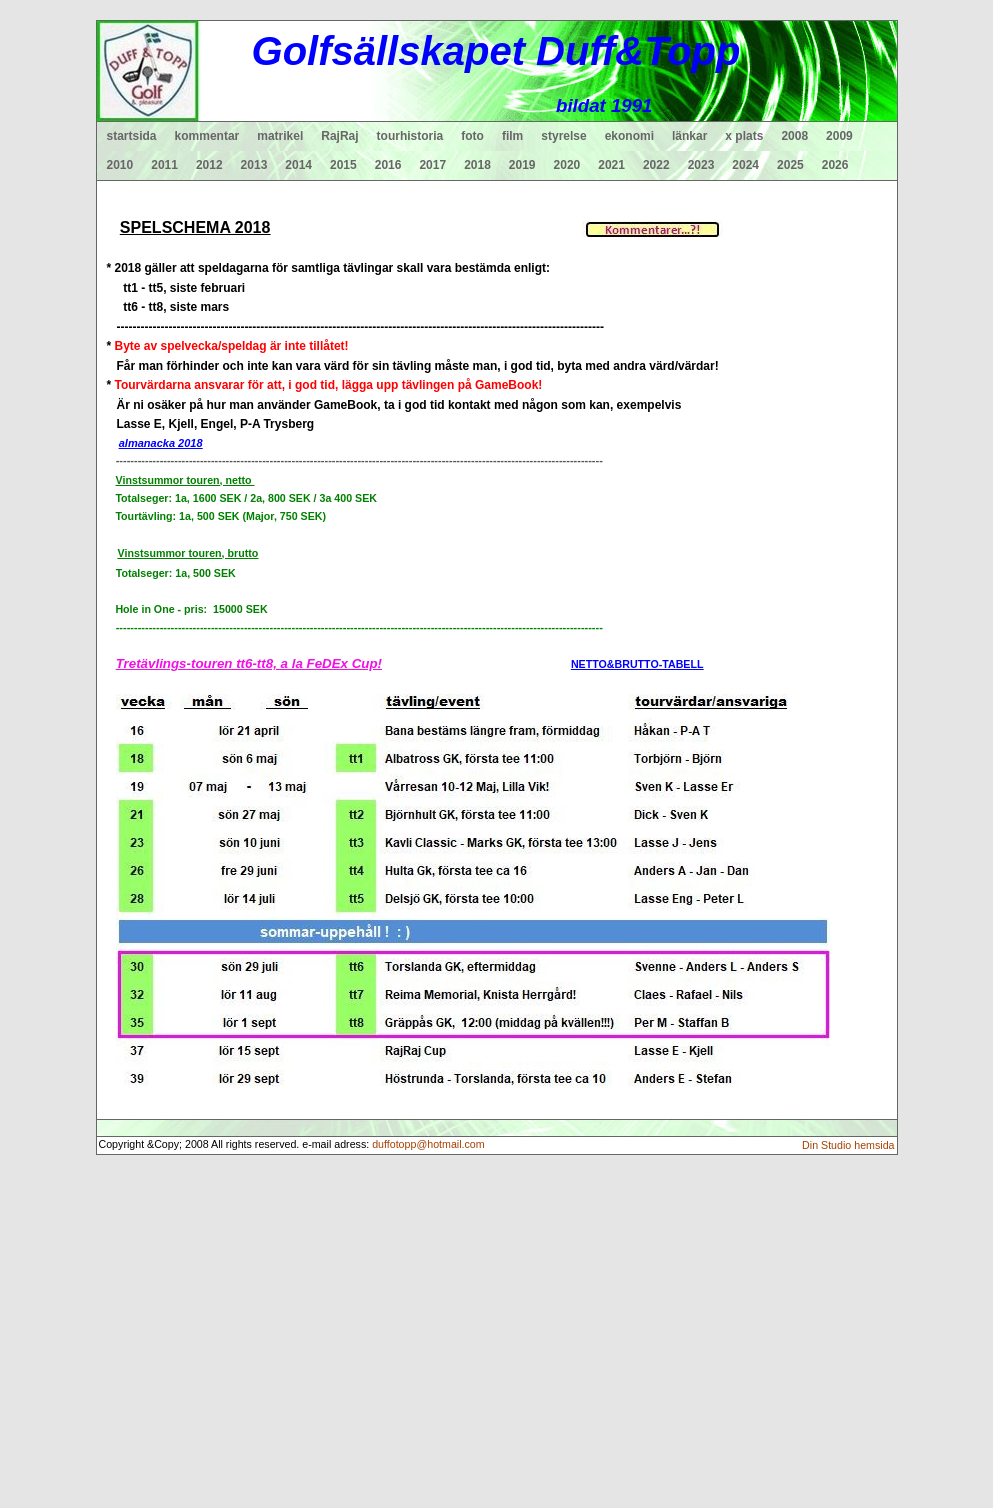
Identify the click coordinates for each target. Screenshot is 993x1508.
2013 (254, 165)
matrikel (280, 136)
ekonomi (629, 136)
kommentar (207, 136)
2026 (835, 165)
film (512, 136)
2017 (432, 165)
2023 (701, 165)
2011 (164, 165)
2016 (388, 165)
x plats (744, 136)
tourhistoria (410, 136)
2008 (794, 136)
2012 (209, 165)
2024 (745, 165)
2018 (477, 165)
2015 (343, 165)
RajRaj (339, 136)
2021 (611, 165)
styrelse (563, 136)
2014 (298, 165)
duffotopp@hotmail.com (428, 1144)
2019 (522, 165)
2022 (656, 165)
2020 (567, 165)
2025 (790, 165)
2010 (120, 165)
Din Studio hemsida (848, 1145)
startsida (132, 136)
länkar (689, 136)
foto (472, 136)
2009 (839, 136)
